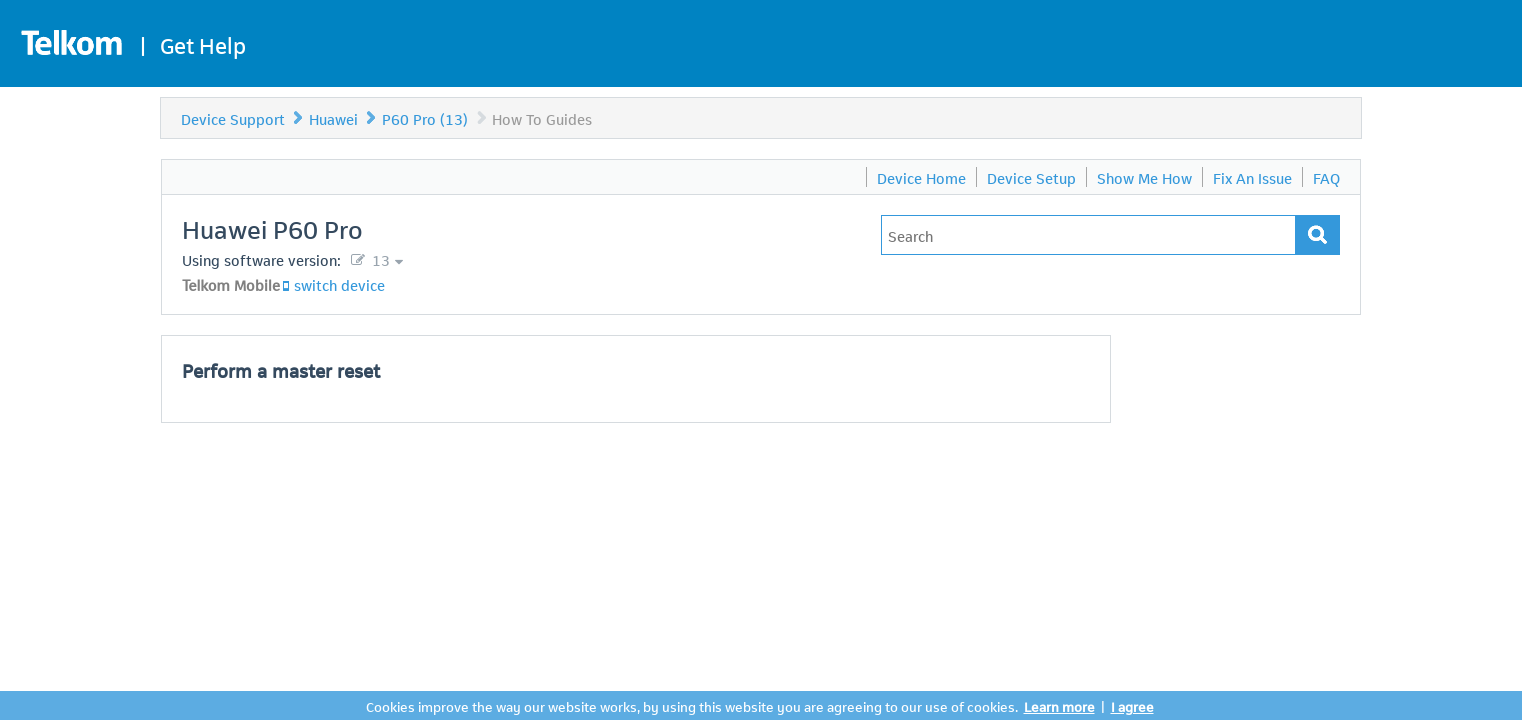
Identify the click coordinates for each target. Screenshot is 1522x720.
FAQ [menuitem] (1326, 177)
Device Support (233, 118)
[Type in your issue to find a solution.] (1088, 235)
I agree (1132, 705)
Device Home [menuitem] (921, 177)
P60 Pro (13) (425, 118)
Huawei (333, 118)
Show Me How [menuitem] (1144, 177)
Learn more (1059, 705)
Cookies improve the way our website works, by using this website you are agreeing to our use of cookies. (692, 705)
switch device (339, 284)
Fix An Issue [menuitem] (1252, 177)
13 (379, 259)
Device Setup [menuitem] (1031, 177)
